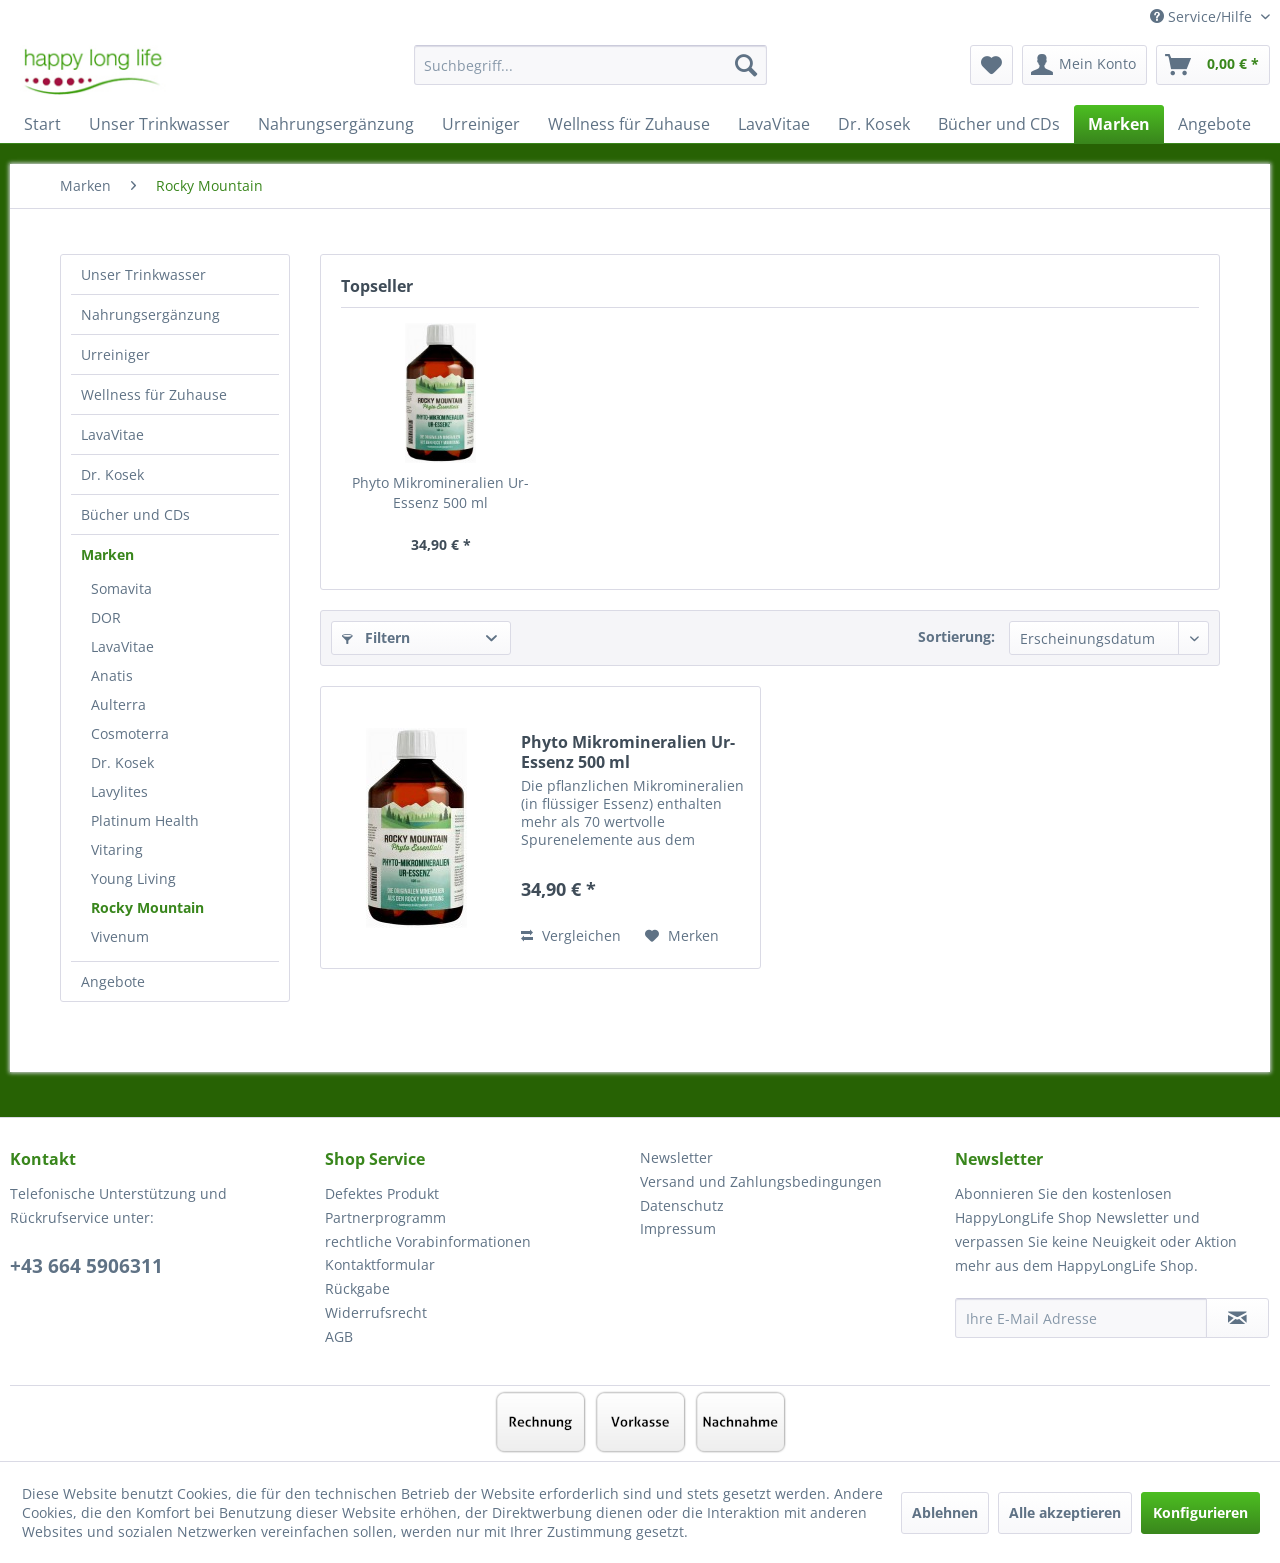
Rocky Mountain (147, 907)
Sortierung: (956, 636)
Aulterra (118, 704)
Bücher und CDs (135, 514)
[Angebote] (1214, 124)
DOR (106, 617)
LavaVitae (112, 434)
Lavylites (119, 791)
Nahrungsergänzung (150, 314)
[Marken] (1119, 124)
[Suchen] (746, 65)
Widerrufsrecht (376, 1312)
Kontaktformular (380, 1264)
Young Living (133, 878)
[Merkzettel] (991, 65)
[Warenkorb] (1213, 65)
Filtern (376, 637)
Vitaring (117, 849)
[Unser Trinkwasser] (159, 124)
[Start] (42, 124)
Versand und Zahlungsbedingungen (761, 1181)
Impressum (678, 1228)
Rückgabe (357, 1288)
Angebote (113, 981)
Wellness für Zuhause (154, 394)
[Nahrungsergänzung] (336, 124)
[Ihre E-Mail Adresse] (1081, 1318)
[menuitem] (590, 74)
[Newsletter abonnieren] (1237, 1318)
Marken (107, 554)
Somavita (121, 588)
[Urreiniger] (481, 124)
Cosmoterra (130, 733)
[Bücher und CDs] (999, 124)
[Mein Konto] (1084, 65)
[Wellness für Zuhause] (629, 124)
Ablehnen (945, 1512)
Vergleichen (571, 935)
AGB (339, 1336)
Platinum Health (145, 820)
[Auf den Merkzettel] (682, 936)
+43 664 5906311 (86, 1266)
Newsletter (676, 1157)
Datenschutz (682, 1205)
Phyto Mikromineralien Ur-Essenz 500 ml (440, 492)
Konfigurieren (1200, 1512)
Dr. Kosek (112, 474)
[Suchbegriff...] (590, 65)
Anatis (112, 675)
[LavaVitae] (774, 124)
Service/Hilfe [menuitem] (1203, 16)
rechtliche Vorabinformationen (428, 1241)
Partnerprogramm (385, 1217)
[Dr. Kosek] (874, 124)
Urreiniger (115, 354)
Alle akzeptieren (1065, 1512)
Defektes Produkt (382, 1193)
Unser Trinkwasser (143, 274)
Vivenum (120, 936)
